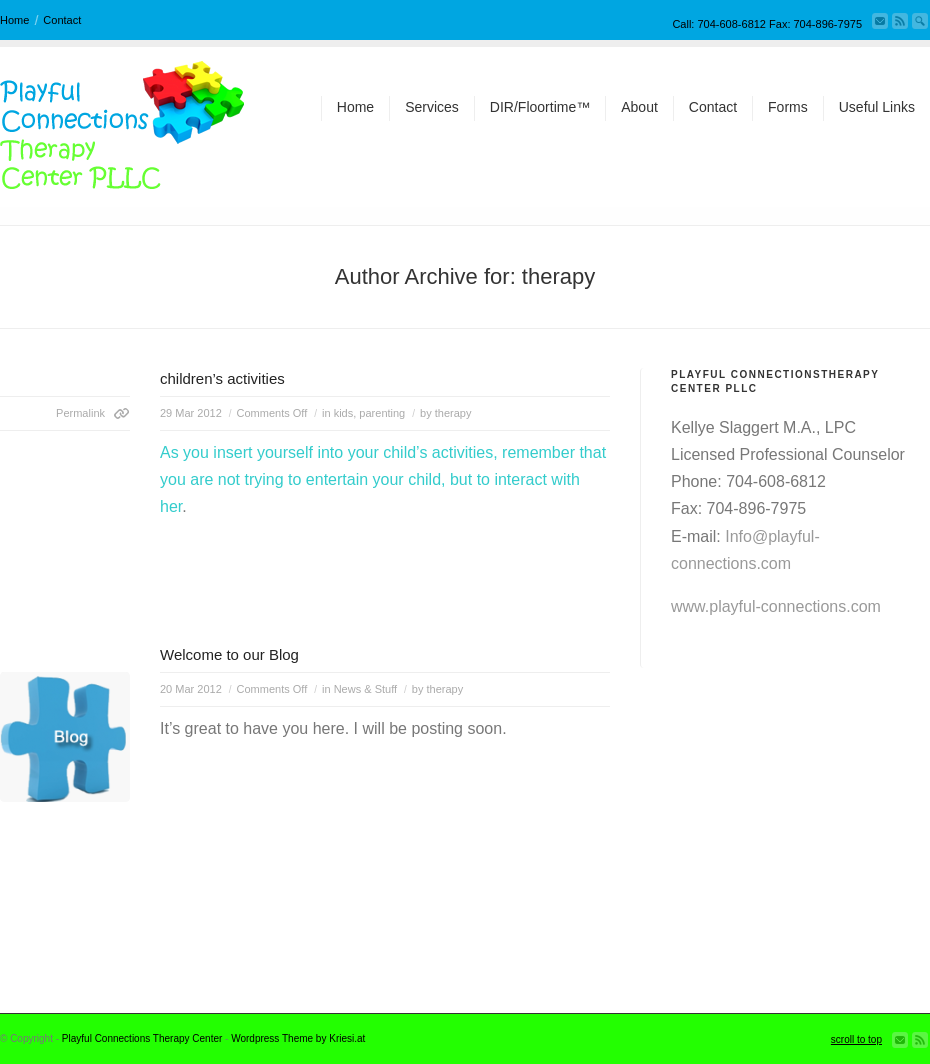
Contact (62, 20)
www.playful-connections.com (776, 606)
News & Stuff (365, 689)
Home (14, 20)
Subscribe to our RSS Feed (900, 21)
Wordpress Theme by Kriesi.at (298, 1038)
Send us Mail (880, 21)
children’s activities (222, 378)
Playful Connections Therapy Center (142, 1038)
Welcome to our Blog (229, 654)
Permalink (80, 413)
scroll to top (856, 1039)
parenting (382, 413)
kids (344, 413)
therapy (453, 413)
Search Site (920, 21)
